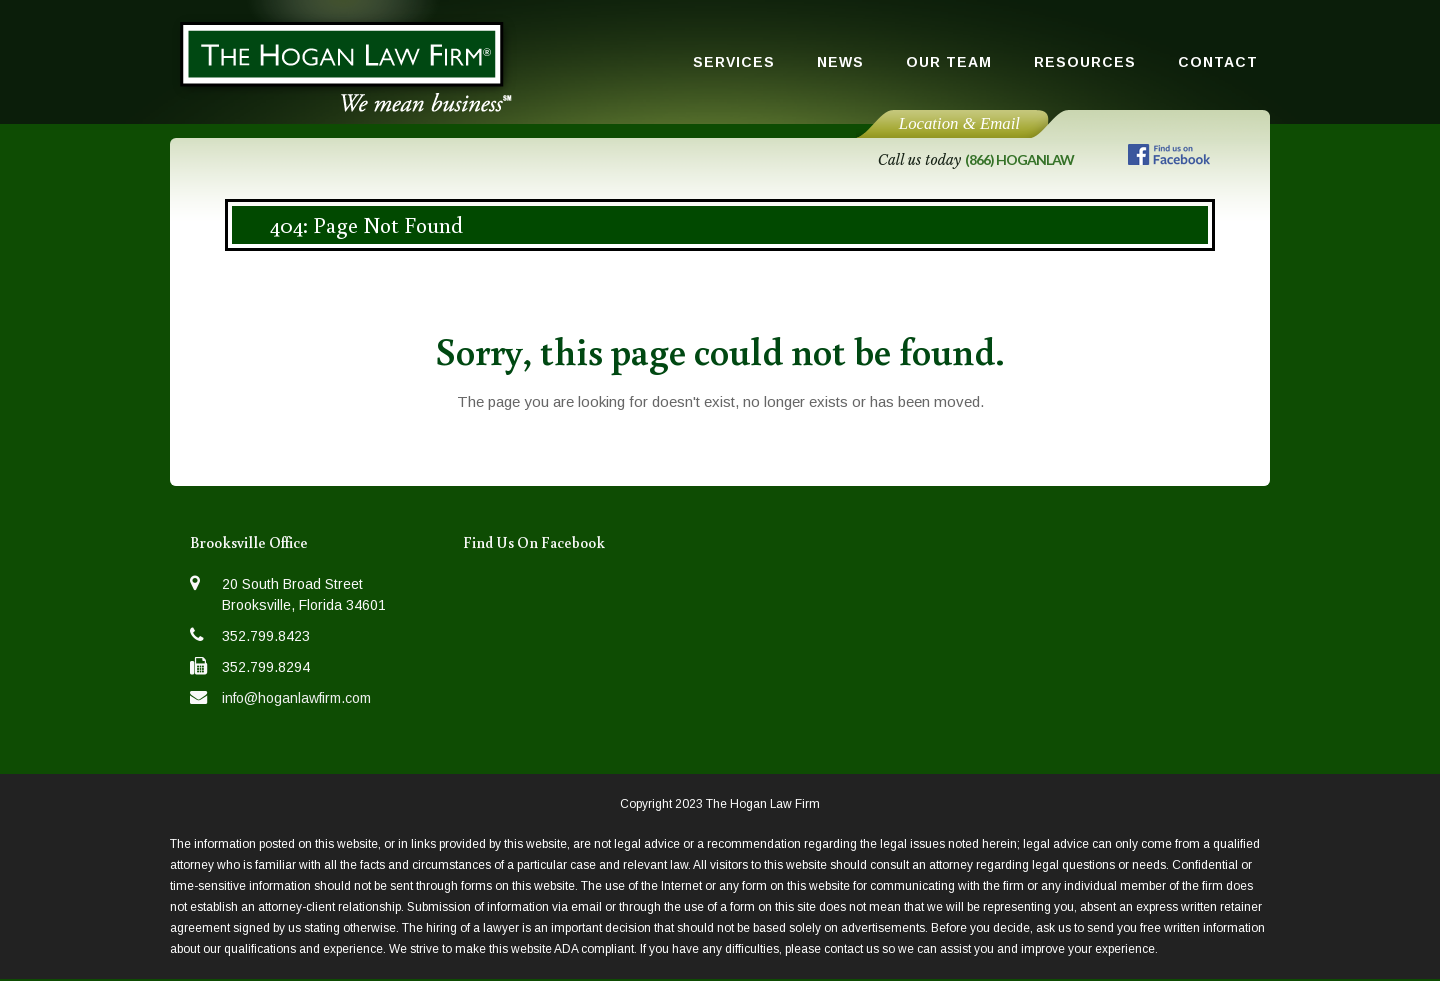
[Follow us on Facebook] (1169, 158)
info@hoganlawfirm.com (296, 698)
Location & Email (959, 123)
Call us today (976, 160)
